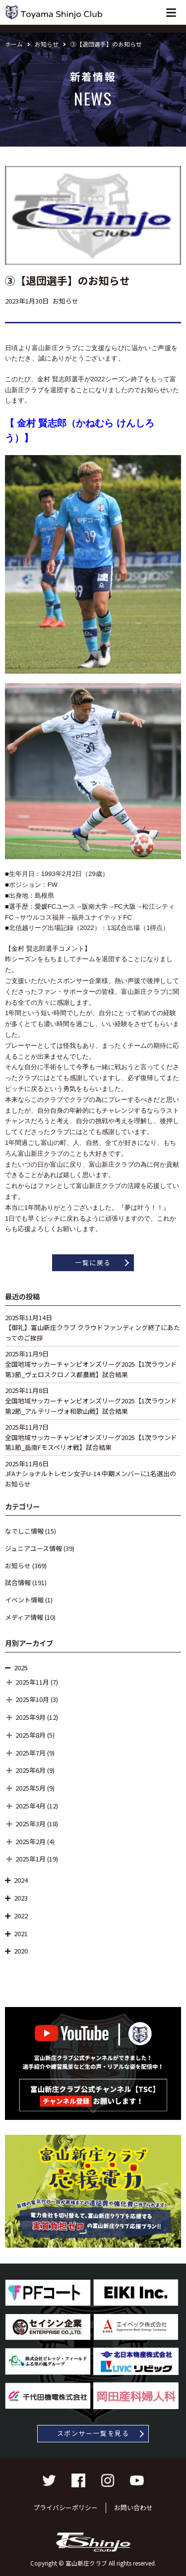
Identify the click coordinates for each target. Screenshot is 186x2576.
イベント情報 (24, 1599)
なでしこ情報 (24, 1531)
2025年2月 (30, 1841)
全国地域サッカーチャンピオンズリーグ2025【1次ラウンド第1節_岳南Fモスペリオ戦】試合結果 (91, 1442)
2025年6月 (30, 1770)
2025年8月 (30, 1735)
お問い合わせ (133, 2507)
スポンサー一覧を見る (93, 2433)
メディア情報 (24, 1617)
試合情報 (18, 1582)
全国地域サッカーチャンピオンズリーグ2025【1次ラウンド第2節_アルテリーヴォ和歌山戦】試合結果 (91, 1406)
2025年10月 (32, 1699)
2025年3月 (30, 1823)
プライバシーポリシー (65, 2507)
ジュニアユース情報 (33, 1548)
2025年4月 (30, 1805)
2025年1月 (30, 1858)
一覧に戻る (93, 1262)
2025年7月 (30, 1752)
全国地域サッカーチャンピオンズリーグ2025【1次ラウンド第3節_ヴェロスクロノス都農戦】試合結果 (91, 1369)
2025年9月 (30, 1717)
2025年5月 (30, 1788)
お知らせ (18, 1565)
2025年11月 (32, 1682)
